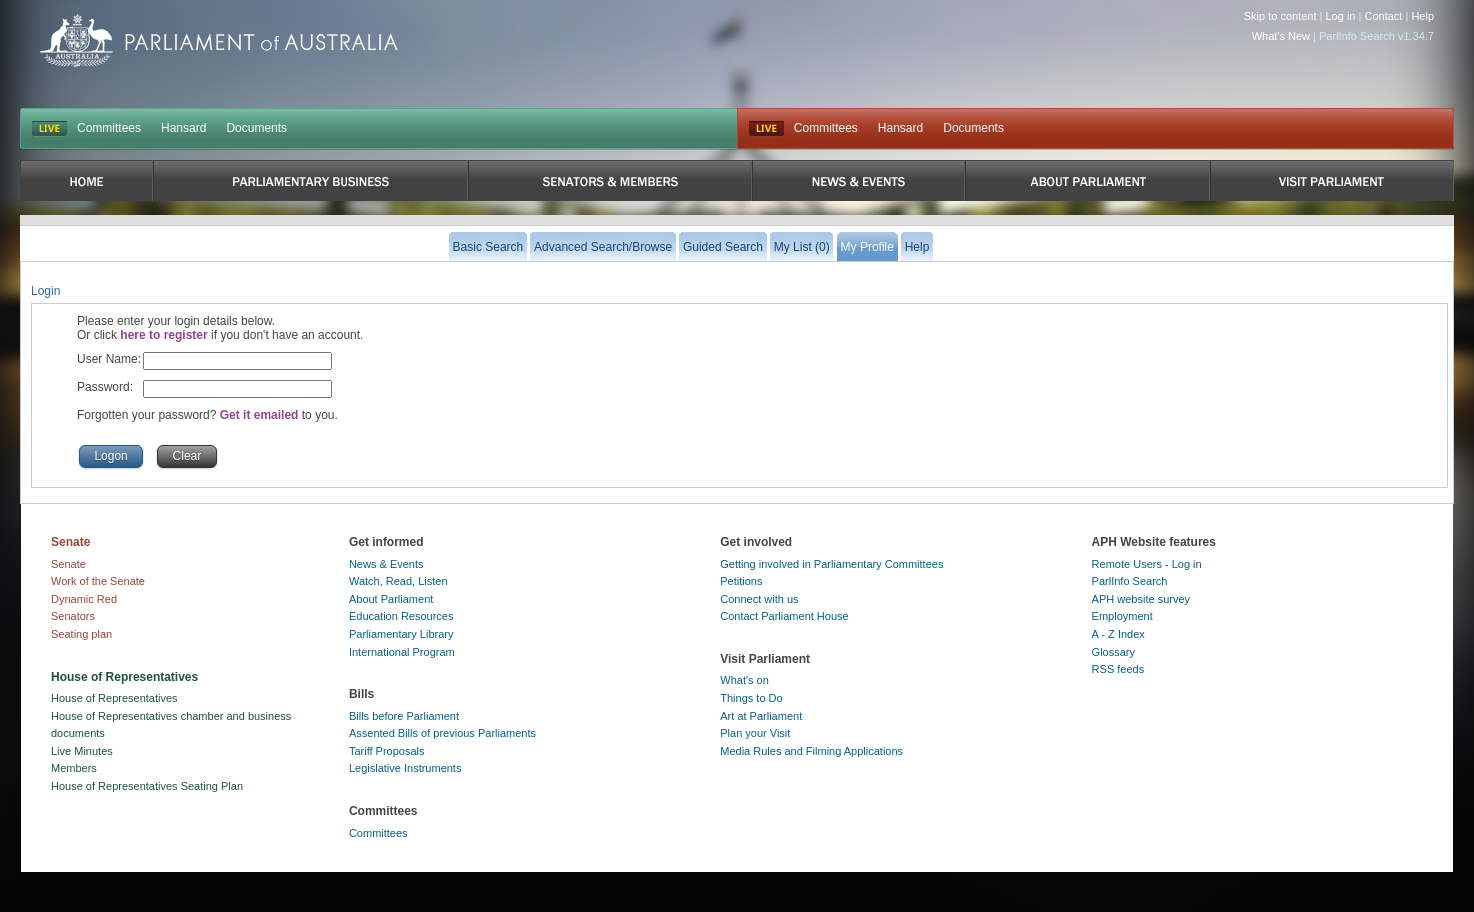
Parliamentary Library (401, 634)
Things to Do (751, 698)
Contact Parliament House (784, 616)
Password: (105, 387)
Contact (1383, 16)
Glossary (1113, 652)
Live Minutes (82, 751)
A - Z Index (1118, 634)
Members (74, 768)
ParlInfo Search (1130, 581)
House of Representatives (114, 698)
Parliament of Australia (219, 40)
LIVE (49, 129)
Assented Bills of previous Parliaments (442, 733)
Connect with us (759, 599)
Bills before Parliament (404, 716)
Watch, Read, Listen (398, 581)
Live (766, 129)
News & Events (386, 564)
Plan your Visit (755, 733)
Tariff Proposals (387, 751)
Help (1422, 16)
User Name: (109, 359)
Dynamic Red (84, 599)
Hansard (183, 128)
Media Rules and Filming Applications (811, 751)
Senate (68, 564)
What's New (1281, 36)
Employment (1122, 616)
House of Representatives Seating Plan (147, 786)
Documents (256, 128)
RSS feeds (1118, 669)
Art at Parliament (761, 716)
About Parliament (391, 599)
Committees (109, 128)
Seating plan (81, 634)
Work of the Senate (98, 581)
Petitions (741, 581)
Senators (73, 616)
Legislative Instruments (405, 768)
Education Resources (401, 616)
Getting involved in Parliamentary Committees (831, 564)
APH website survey (1141, 599)
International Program (402, 652)
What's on (744, 680)
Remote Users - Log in (1147, 564)
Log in (1341, 16)
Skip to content (1280, 16)
